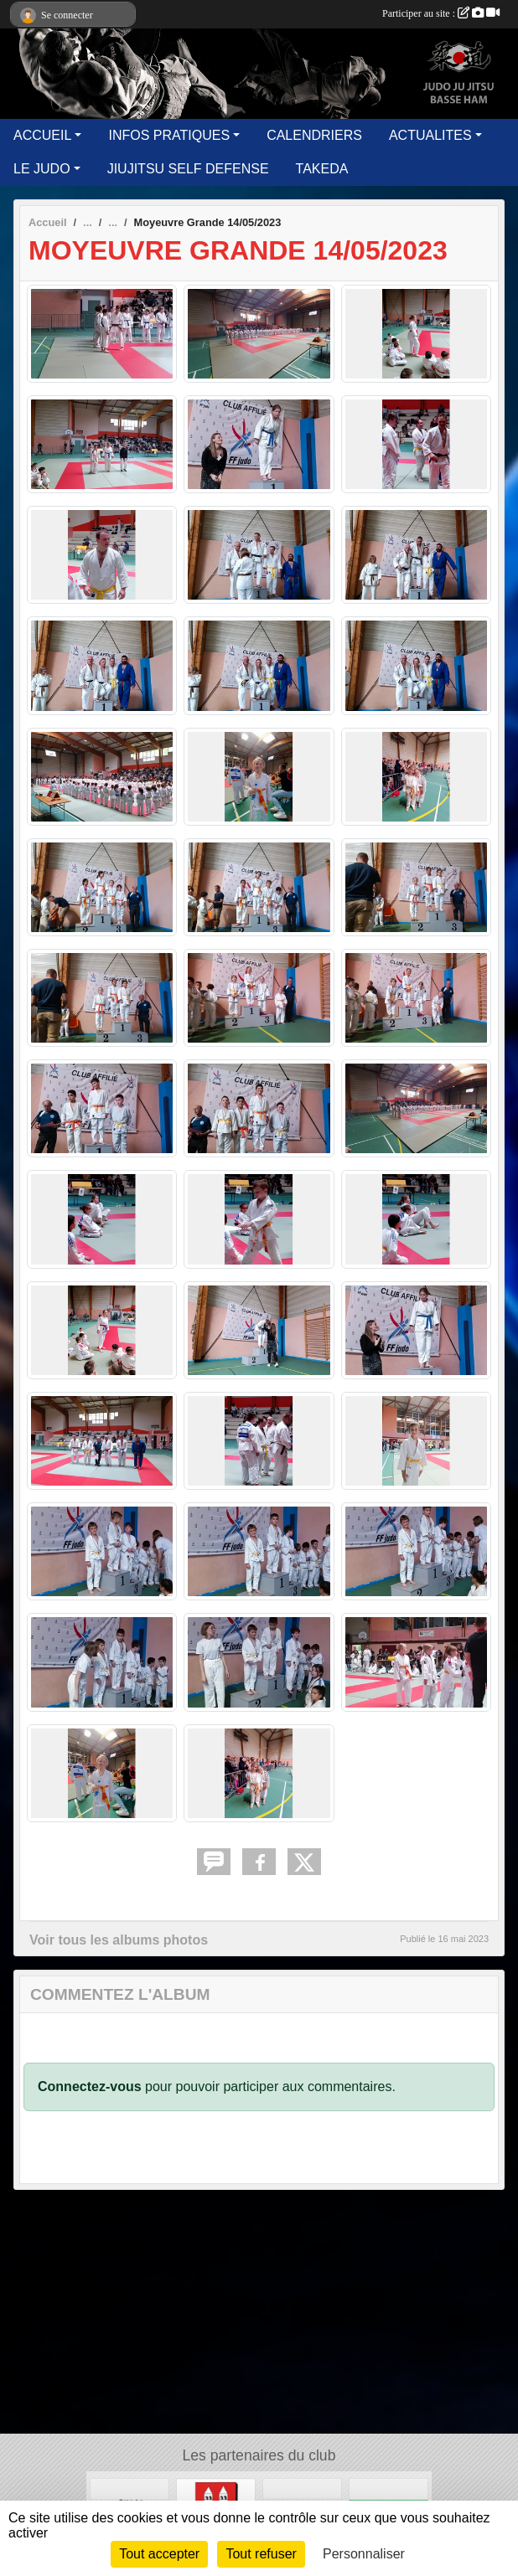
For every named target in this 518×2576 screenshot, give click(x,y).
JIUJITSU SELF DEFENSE (188, 169)
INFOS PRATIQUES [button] (169, 135)
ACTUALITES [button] (430, 135)
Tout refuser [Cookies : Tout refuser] (260, 2554)
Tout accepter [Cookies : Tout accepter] (159, 2554)
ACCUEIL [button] (42, 135)
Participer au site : (441, 13)
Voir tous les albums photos (118, 1940)
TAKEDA (322, 169)
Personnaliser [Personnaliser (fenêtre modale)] (364, 2554)
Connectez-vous (90, 2086)
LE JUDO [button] (41, 169)
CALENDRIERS (314, 135)
